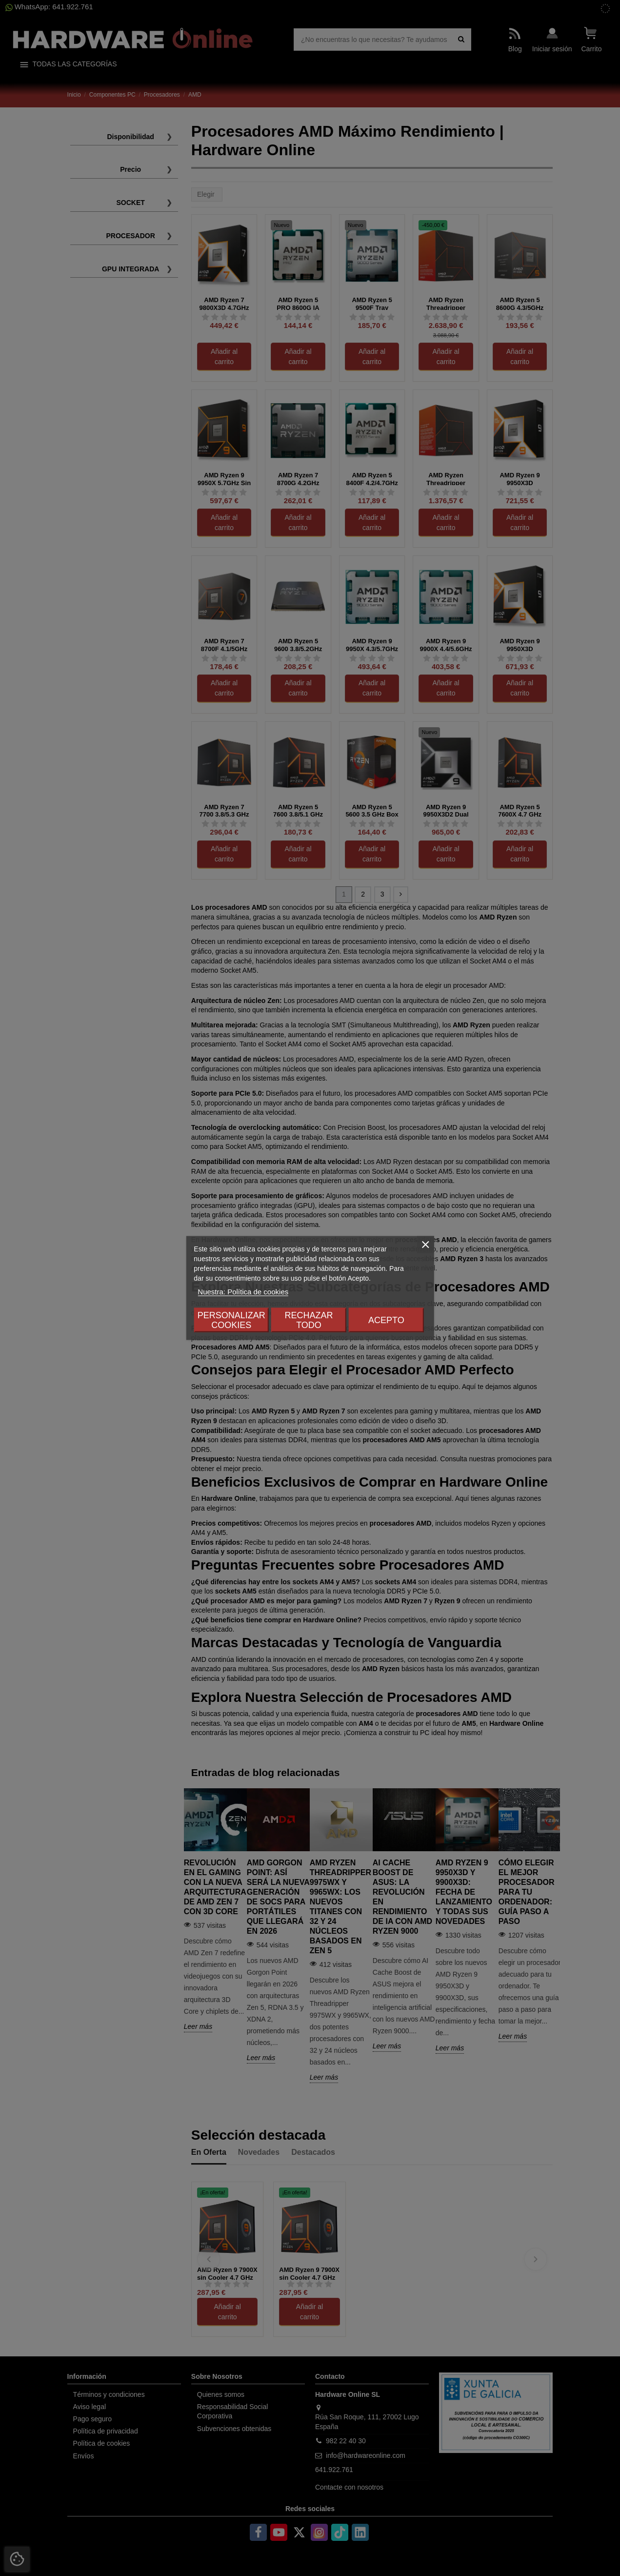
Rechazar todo (308, 1320)
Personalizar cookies (231, 1320)
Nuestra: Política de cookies (243, 1292)
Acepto (386, 1320)
